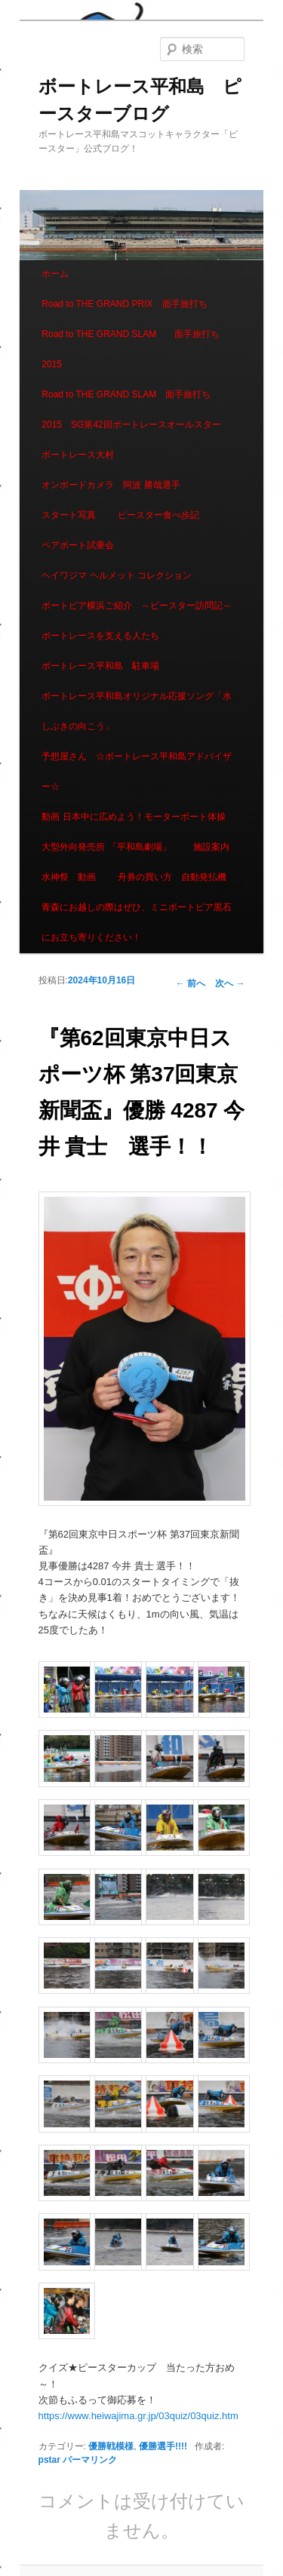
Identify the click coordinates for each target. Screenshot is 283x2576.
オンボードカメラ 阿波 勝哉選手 (115, 485)
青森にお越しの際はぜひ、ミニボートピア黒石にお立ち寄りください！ (137, 922)
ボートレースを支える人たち (100, 635)
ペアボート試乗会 (78, 545)
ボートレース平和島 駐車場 (100, 666)
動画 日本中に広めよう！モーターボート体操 (133, 816)
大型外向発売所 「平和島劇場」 (106, 847)
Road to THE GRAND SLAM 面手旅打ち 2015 (135, 349)
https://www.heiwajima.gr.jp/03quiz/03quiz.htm (138, 2415)
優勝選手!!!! (163, 2446)
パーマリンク (90, 2460)
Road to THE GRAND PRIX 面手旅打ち (124, 304)
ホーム (55, 273)
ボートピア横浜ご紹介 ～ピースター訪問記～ (137, 605)
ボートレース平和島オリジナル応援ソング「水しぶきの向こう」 (137, 711)
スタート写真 (69, 515)
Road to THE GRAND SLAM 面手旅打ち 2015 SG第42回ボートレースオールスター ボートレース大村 (135, 424)
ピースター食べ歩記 (158, 515)
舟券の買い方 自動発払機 (172, 877)
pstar (49, 2460)
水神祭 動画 (69, 877)
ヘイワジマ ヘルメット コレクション (117, 575)
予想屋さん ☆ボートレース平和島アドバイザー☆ (137, 771)
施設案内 (211, 847)
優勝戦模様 (111, 2446)
